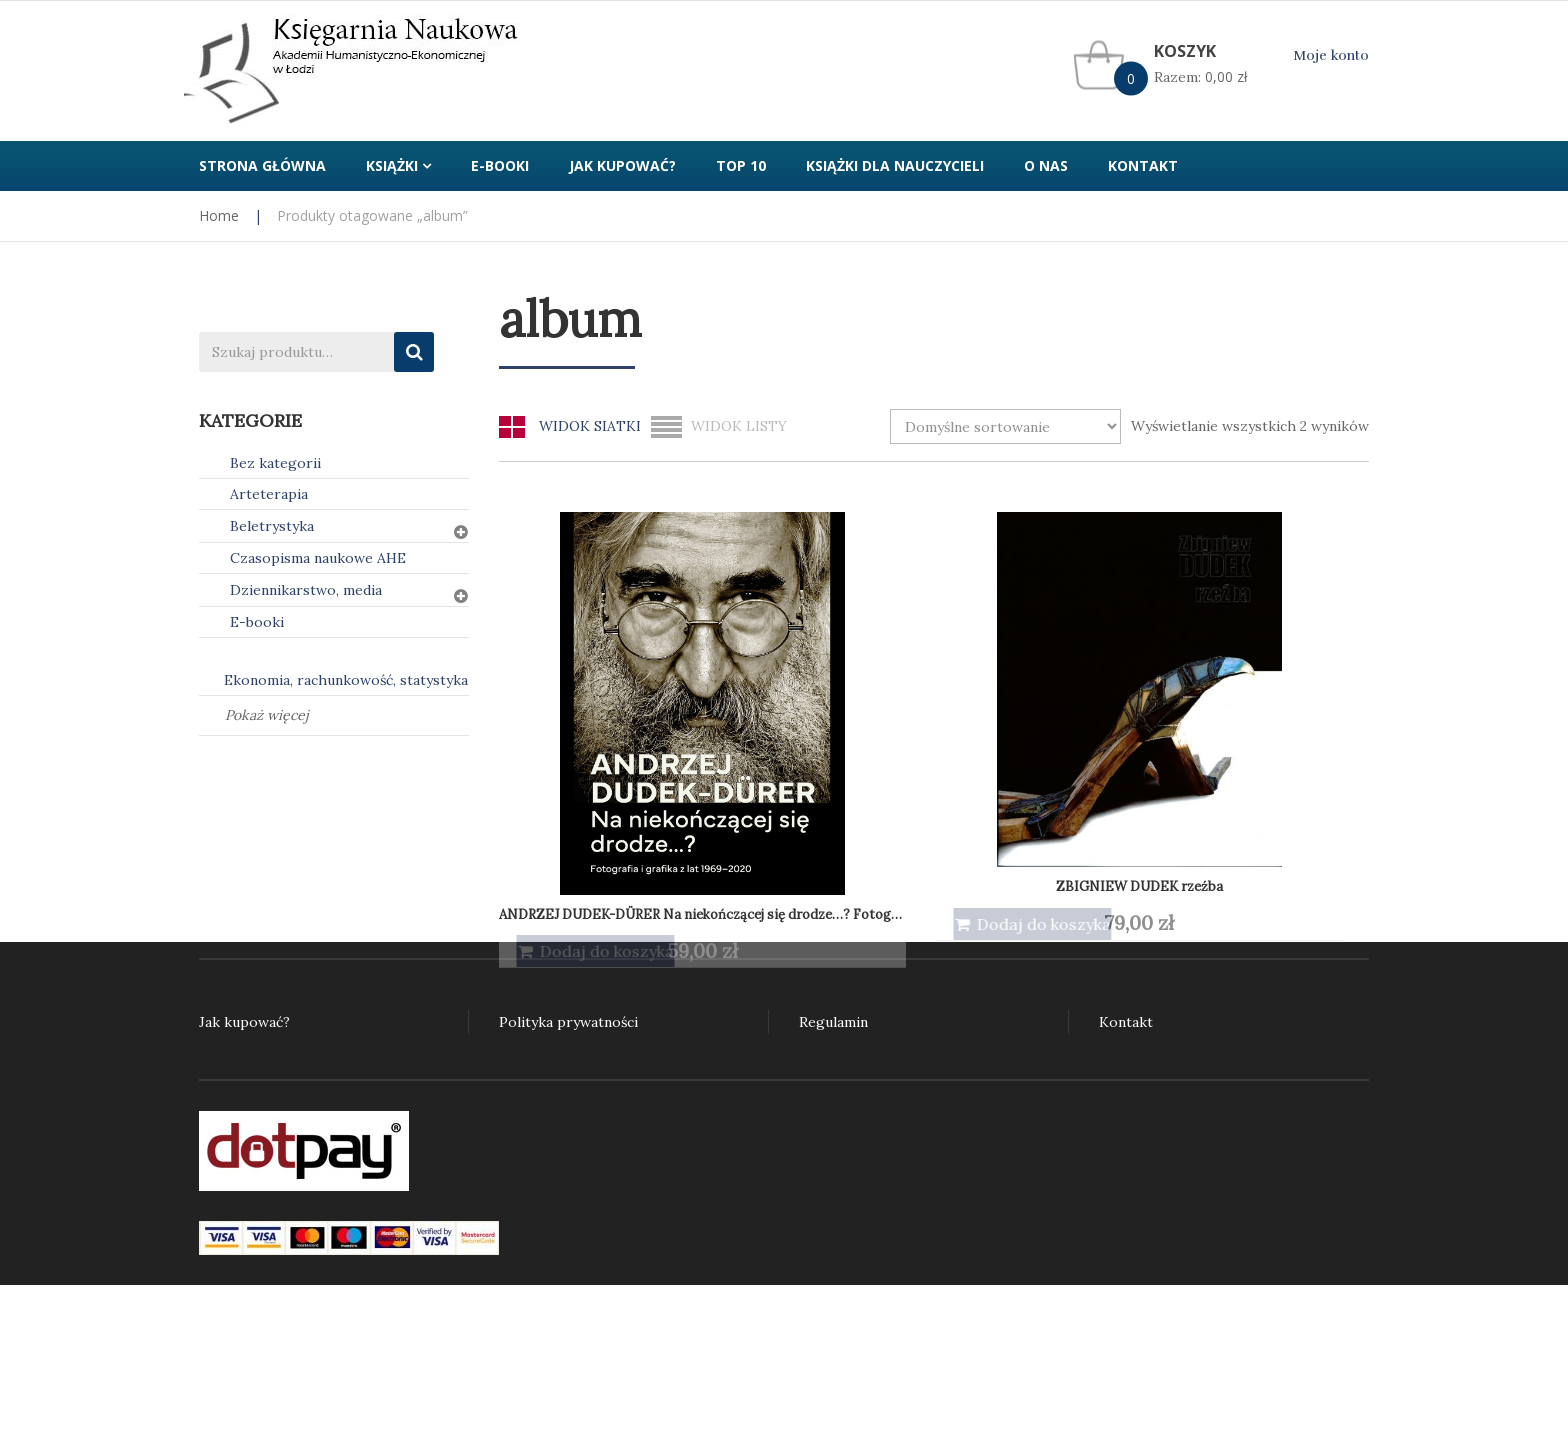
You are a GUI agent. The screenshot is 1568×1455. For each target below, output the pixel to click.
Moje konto (1331, 55)
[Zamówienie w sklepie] (1005, 426)
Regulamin (833, 1022)
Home (219, 215)
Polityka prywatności (568, 1022)
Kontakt (1126, 1022)
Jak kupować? (244, 1022)
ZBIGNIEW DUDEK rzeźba (821, 701)
